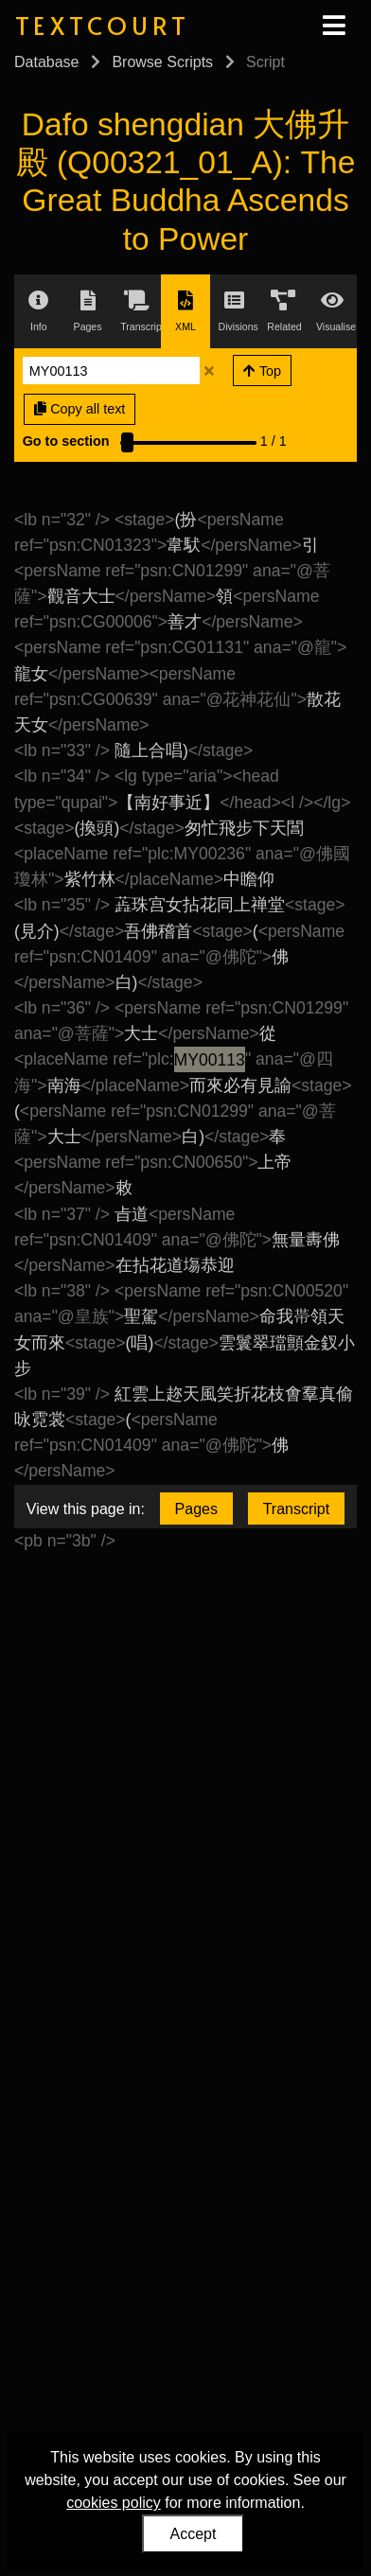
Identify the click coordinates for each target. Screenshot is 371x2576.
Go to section (66, 441)
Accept (193, 2534)
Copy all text (79, 408)
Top (262, 371)
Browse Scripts (162, 62)
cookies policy (113, 2503)
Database (47, 62)
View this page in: (85, 1509)
